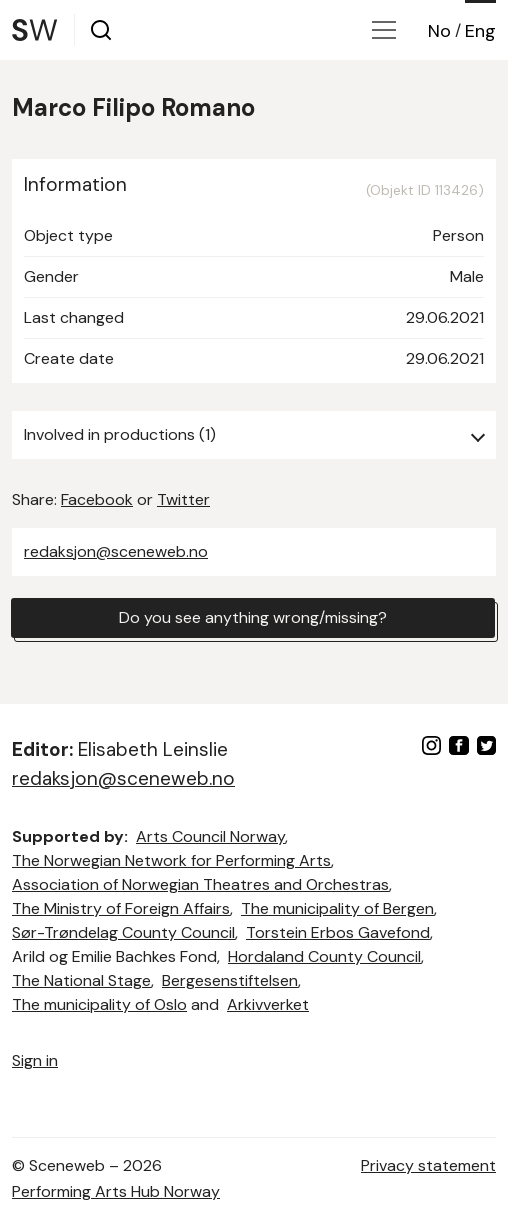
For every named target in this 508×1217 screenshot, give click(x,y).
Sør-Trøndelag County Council (123, 932)
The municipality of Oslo (99, 1004)
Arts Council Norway (210, 836)
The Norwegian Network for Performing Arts (171, 860)
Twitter (183, 499)
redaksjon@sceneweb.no (116, 551)
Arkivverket (268, 1004)
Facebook (97, 499)
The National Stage (81, 980)
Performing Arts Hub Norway (116, 1191)
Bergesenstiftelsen (230, 980)
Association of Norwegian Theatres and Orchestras (200, 884)
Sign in (35, 1060)
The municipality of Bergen (337, 908)
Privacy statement (428, 1165)
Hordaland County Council (324, 956)
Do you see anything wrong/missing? (253, 617)
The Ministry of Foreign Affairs (121, 908)
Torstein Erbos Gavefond (338, 932)
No (439, 31)
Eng (480, 31)
